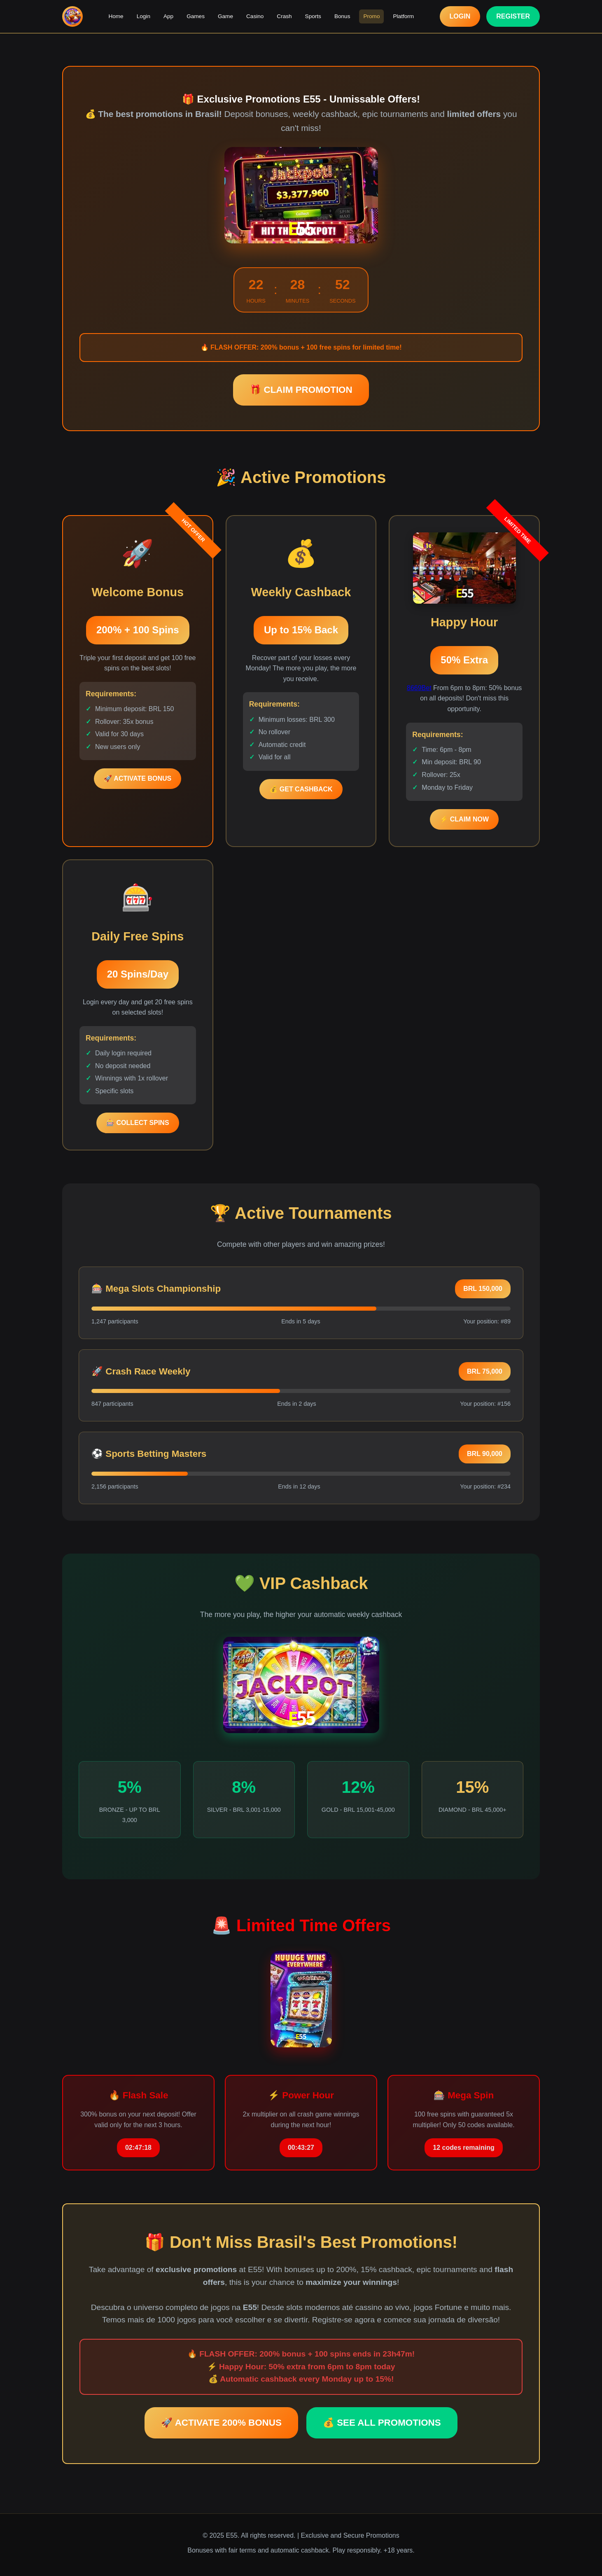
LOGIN (460, 16)
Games (196, 16)
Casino (255, 16)
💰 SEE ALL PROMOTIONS (382, 2422)
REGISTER (513, 16)
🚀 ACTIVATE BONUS (137, 778)
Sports (313, 16)
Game (225, 16)
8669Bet (419, 687)
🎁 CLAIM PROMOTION (301, 390)
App (168, 16)
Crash (284, 16)
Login (143, 16)
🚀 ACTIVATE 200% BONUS (221, 2422)
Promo (371, 16)
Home (115, 16)
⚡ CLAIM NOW (464, 819)
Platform (403, 16)
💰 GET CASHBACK (300, 789)
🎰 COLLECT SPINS (137, 1122)
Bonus (342, 16)
